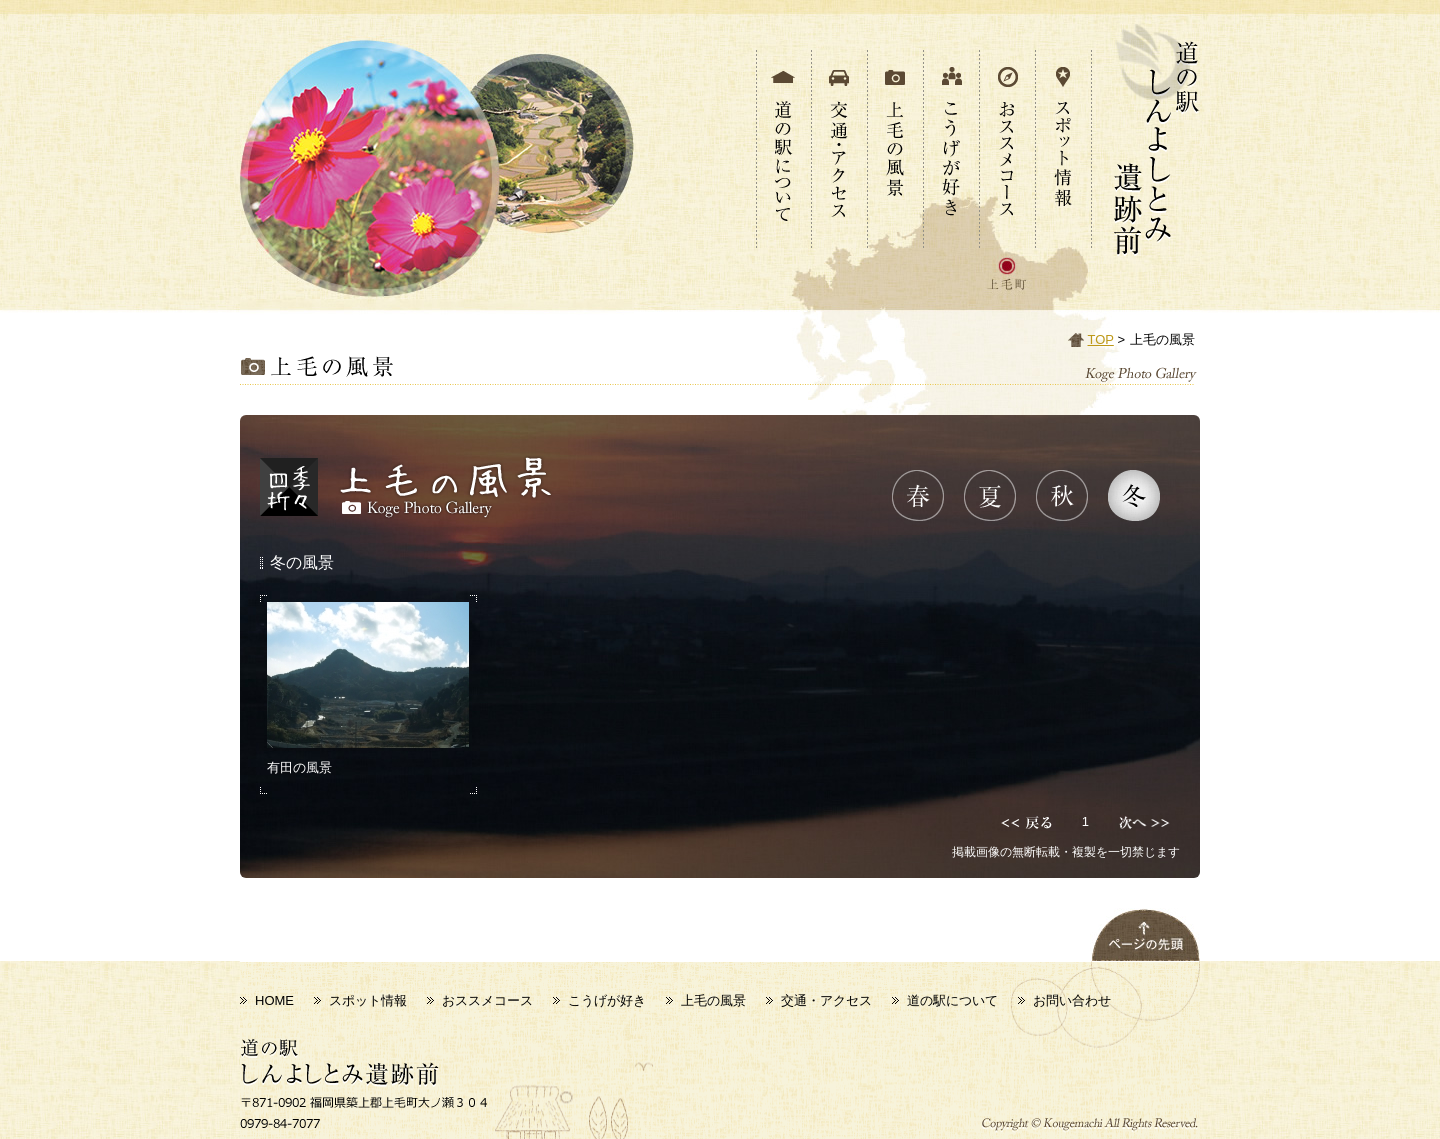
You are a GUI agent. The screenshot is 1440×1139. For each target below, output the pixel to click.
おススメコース (487, 1000)
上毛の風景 (713, 1000)
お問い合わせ (1072, 1000)
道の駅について (952, 1000)
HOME (274, 1000)
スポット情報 (368, 1000)
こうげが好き (607, 1000)
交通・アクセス (826, 1000)
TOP (1101, 339)
